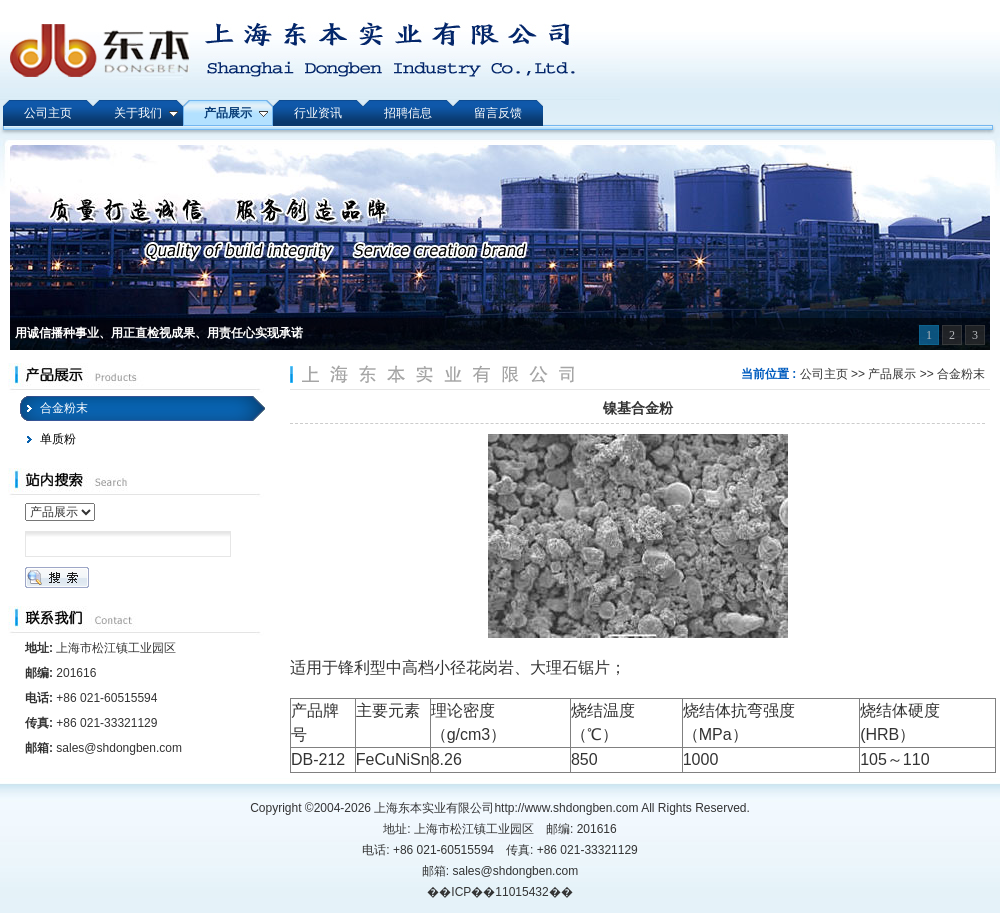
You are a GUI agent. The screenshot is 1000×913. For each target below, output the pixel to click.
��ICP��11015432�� (499, 892)
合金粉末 (961, 374)
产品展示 (892, 374)
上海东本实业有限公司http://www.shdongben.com (506, 808)
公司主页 (824, 374)
